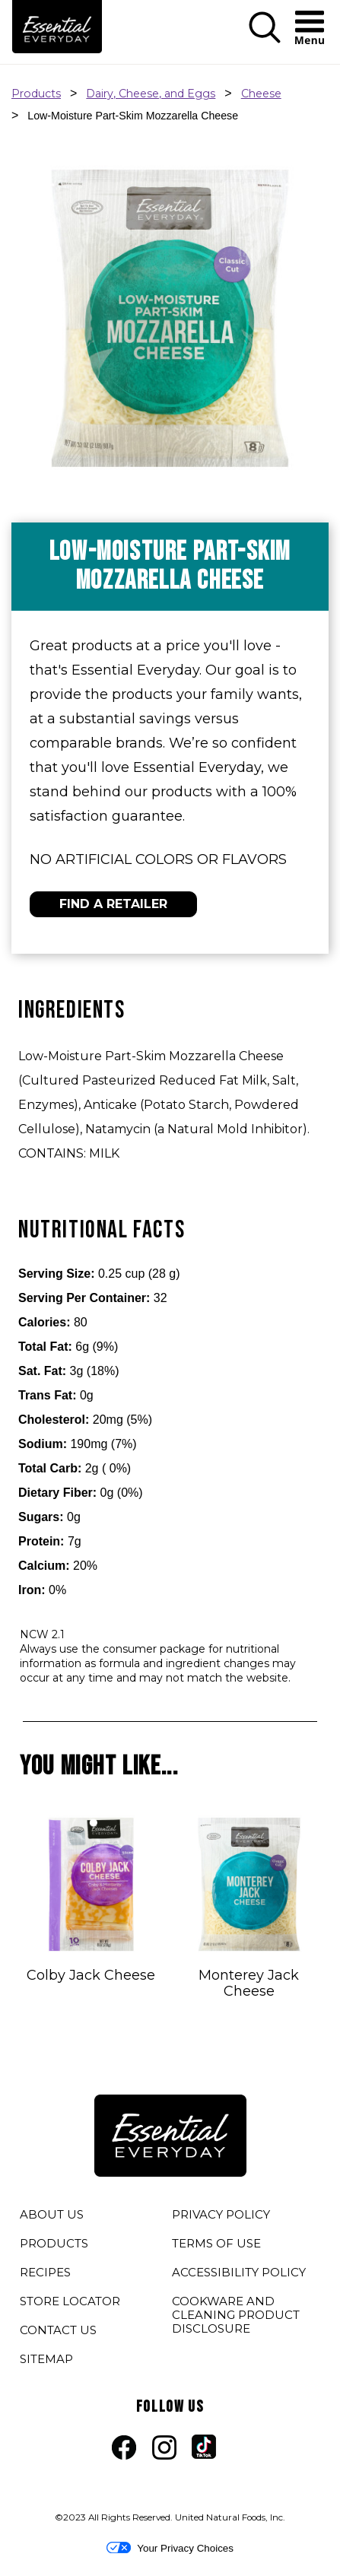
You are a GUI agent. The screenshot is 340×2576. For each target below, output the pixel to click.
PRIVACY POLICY (221, 2217)
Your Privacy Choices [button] (170, 2548)
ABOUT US (52, 2214)
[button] (264, 40)
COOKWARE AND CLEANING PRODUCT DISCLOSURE (236, 2317)
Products (36, 93)
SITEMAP (46, 2359)
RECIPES (45, 2272)
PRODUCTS (54, 2243)
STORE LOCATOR (70, 2301)
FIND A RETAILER (113, 904)
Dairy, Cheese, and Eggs (150, 93)
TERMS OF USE (216, 2246)
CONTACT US (58, 2330)
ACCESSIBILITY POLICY (239, 2275)
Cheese (261, 93)
